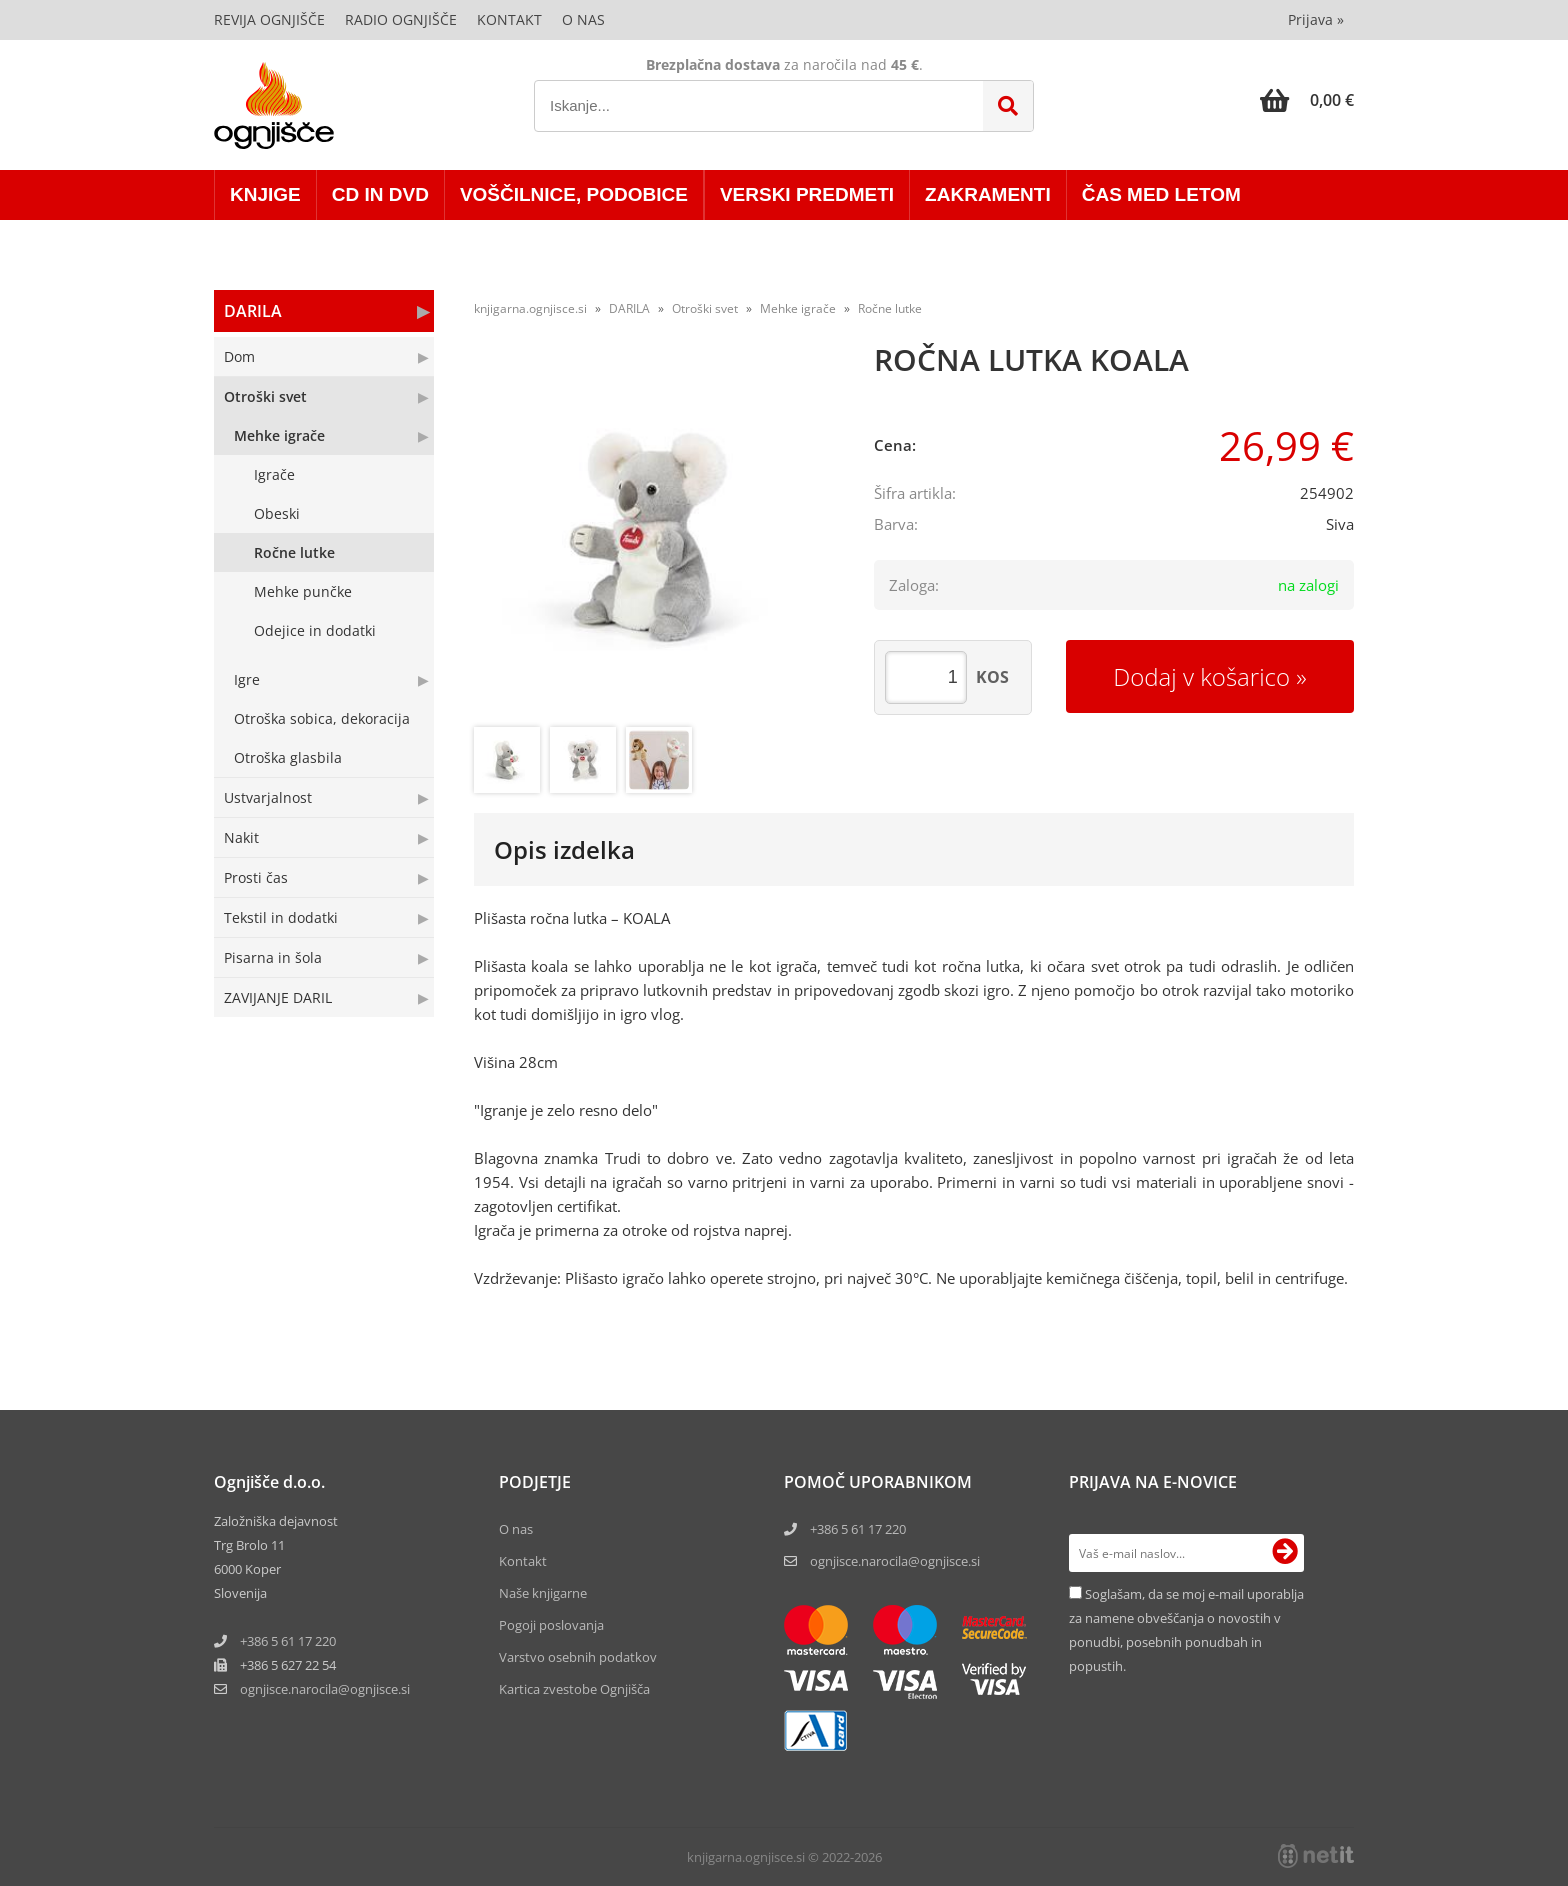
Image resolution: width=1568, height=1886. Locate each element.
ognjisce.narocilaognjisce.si (325, 1689)
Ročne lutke (294, 552)
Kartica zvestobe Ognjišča (574, 1689)
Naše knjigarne (543, 1593)
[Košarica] (1307, 100)
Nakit (241, 837)
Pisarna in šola (273, 957)
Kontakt (509, 19)
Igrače (274, 474)
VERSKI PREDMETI (807, 194)
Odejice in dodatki (315, 630)
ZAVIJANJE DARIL (278, 997)
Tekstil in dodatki (281, 917)
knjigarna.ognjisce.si (530, 308)
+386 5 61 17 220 (288, 1641)
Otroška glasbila (288, 757)
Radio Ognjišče (401, 19)
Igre (247, 679)
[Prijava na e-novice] (1285, 1553)
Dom (239, 356)
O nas (583, 19)
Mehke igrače (279, 435)
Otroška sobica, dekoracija (322, 718)
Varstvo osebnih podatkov (578, 1657)
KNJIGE (265, 194)
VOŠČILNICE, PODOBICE (574, 194)
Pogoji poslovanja (551, 1625)
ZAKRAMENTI (988, 194)
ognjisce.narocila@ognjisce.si (895, 1561)
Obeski (277, 513)
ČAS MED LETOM (1161, 194)
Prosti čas (256, 877)
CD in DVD (380, 194)
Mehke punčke (303, 591)
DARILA (253, 311)
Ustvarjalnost (268, 797)
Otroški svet (265, 396)
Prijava (1316, 19)
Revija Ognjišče (269, 19)
